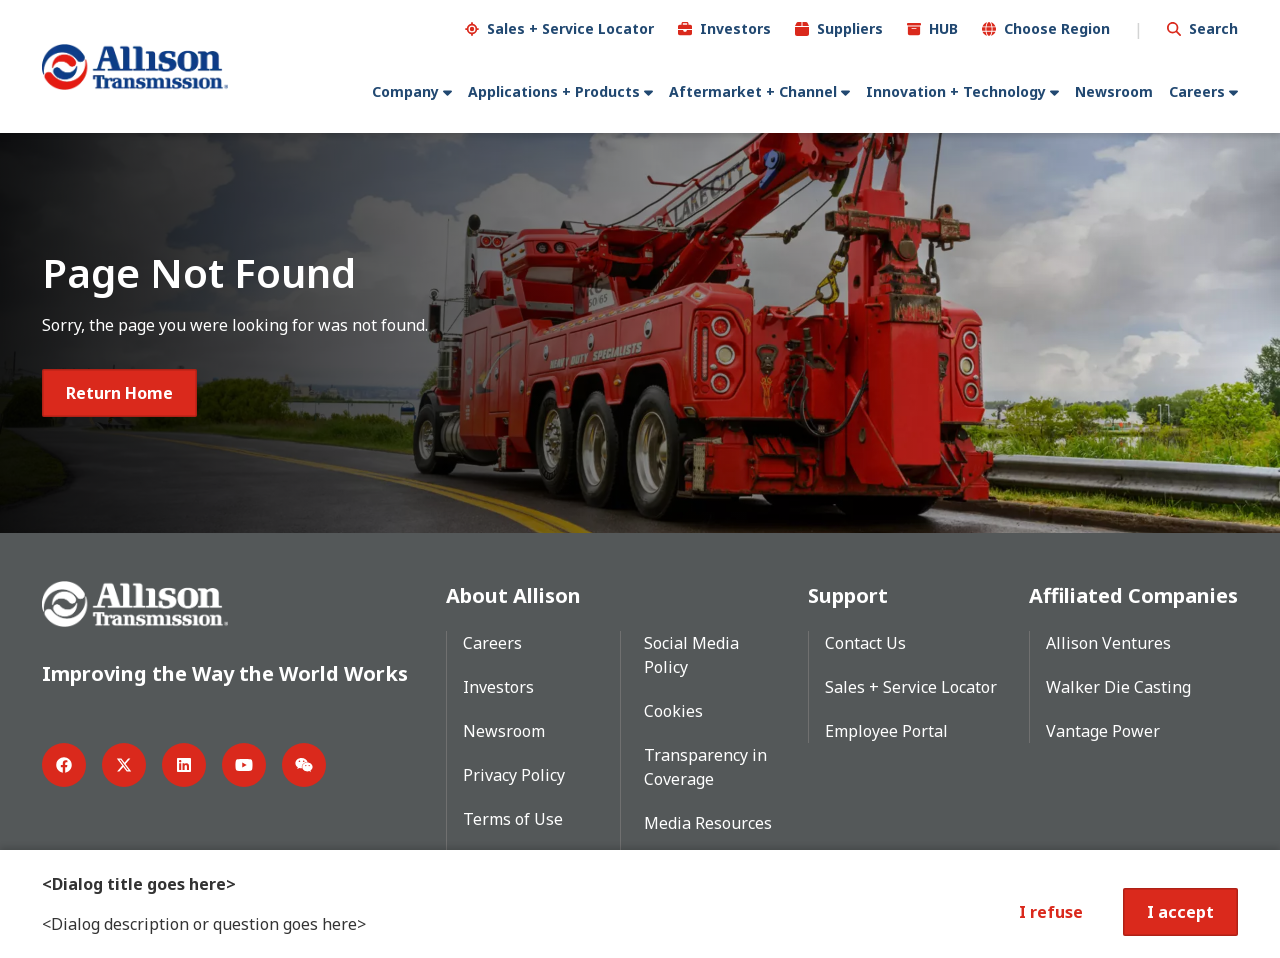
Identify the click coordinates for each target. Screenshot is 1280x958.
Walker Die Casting (1118, 687)
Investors (735, 28)
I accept (1180, 912)
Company (405, 91)
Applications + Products (554, 91)
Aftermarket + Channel (753, 91)
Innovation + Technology (956, 91)
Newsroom (1114, 91)
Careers (1197, 91)
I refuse (1051, 912)
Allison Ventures (1108, 643)
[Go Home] (135, 67)
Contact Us (865, 643)
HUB (943, 28)
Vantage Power (1103, 731)
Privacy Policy (514, 775)
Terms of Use (513, 819)
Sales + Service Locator (570, 28)
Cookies (673, 711)
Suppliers (850, 28)
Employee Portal (886, 731)
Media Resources (708, 823)
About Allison (513, 595)
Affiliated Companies (1133, 595)
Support (848, 595)
